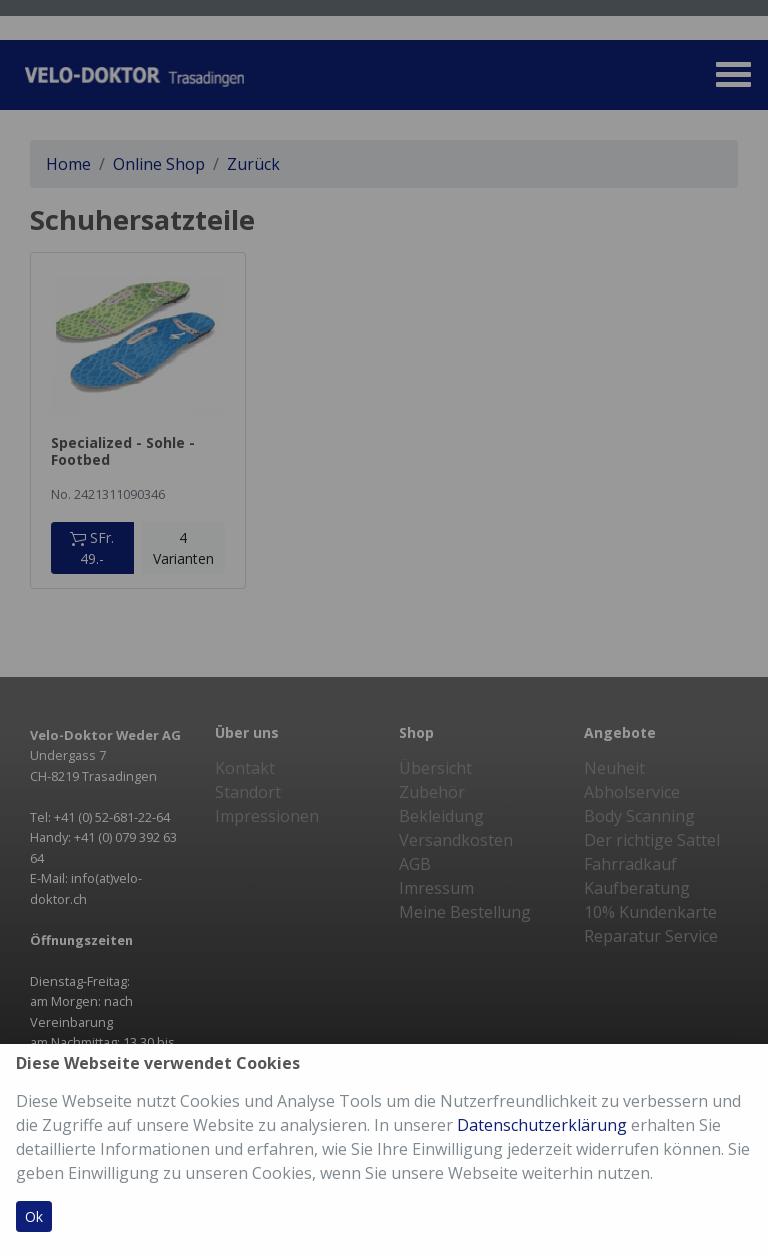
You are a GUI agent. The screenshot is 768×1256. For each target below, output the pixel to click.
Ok (34, 1216)
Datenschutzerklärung (542, 1125)
